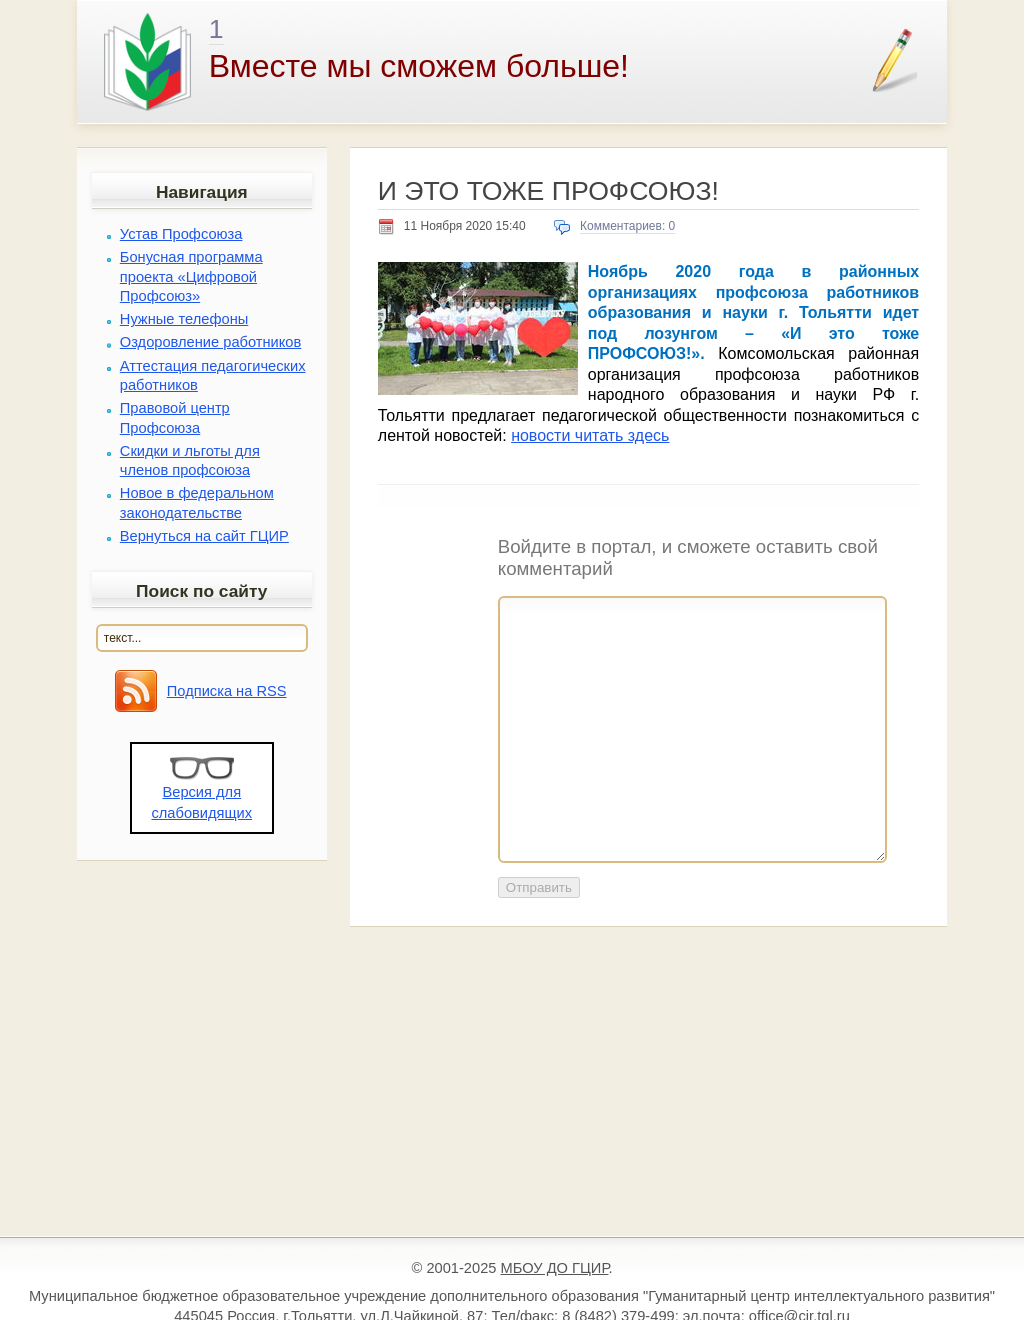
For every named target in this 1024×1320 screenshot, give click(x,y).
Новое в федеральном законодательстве (197, 502)
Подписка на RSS (227, 691)
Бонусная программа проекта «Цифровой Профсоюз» (191, 276)
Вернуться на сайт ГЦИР (204, 536)
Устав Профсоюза (181, 234)
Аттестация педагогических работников (213, 375)
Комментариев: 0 (627, 226)
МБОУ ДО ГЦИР (555, 1268)
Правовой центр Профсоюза (175, 417)
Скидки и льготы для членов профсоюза (190, 460)
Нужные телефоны (184, 319)
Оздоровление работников (211, 342)
